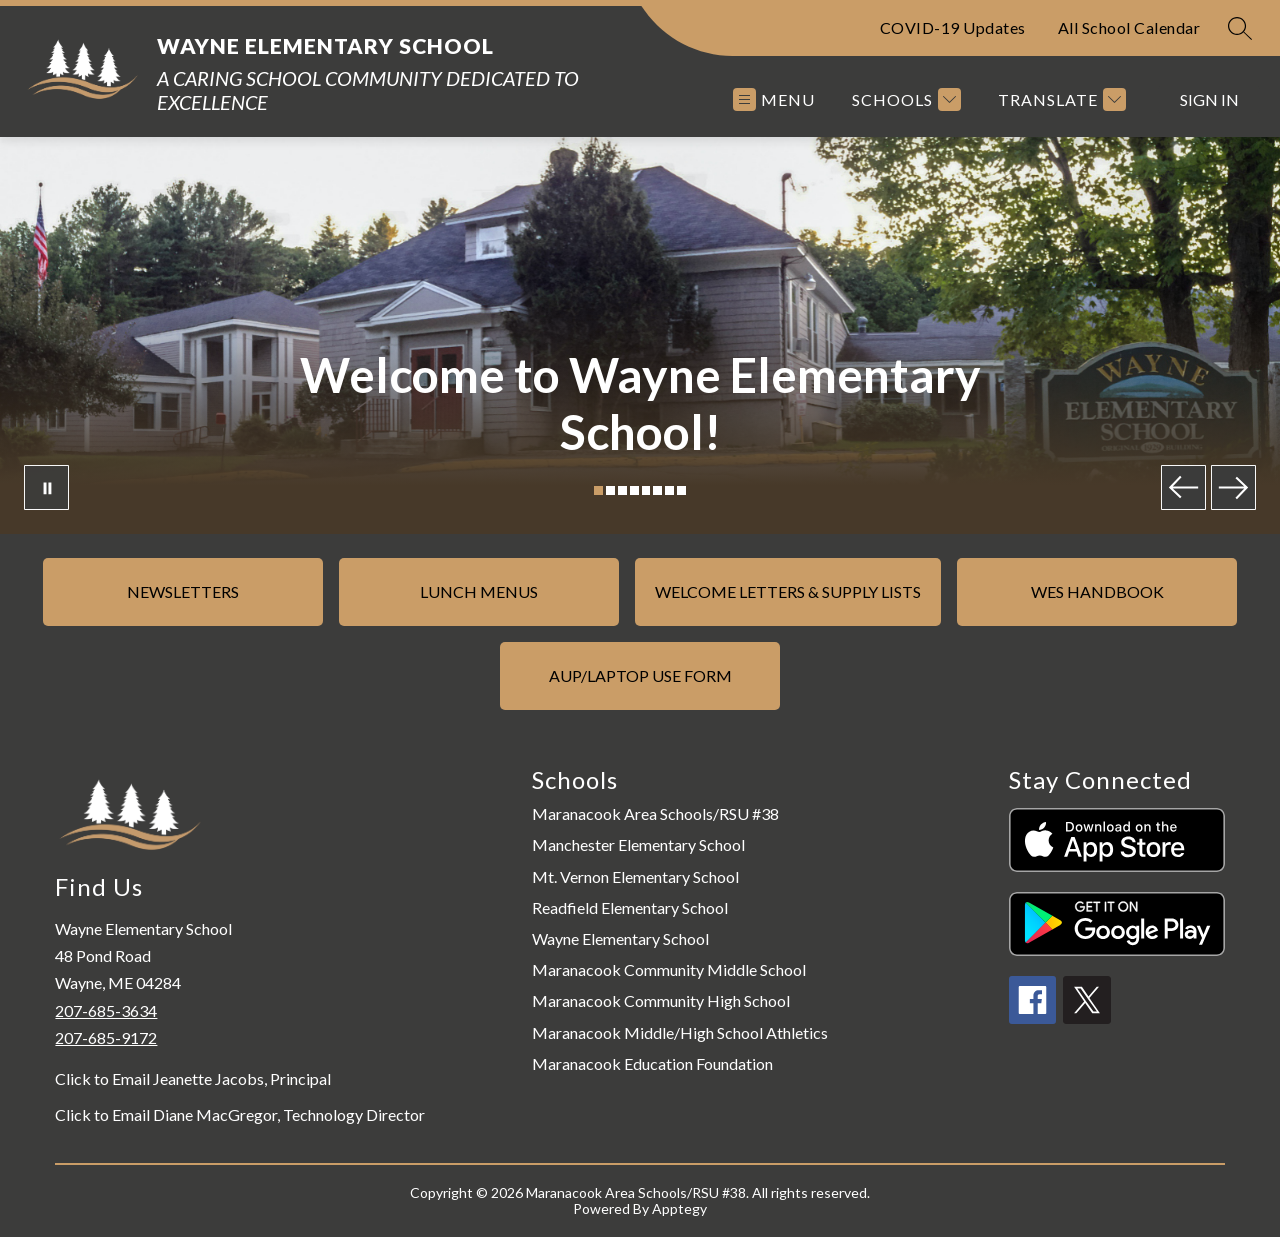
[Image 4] (634, 490)
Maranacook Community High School (661, 1000)
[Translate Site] (1059, 99)
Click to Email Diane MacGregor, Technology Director (240, 1115)
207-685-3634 (106, 1010)
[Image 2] (610, 490)
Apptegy (679, 1208)
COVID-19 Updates (953, 27)
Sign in (1209, 99)
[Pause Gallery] (46, 487)
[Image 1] (598, 490)
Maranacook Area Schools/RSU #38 (655, 813)
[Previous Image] (1183, 487)
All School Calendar (1129, 27)
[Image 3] (622, 490)
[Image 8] (681, 490)
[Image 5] (646, 490)
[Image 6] (657, 490)
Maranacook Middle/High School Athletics (680, 1032)
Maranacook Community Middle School (669, 969)
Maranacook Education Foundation (652, 1063)
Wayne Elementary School (620, 938)
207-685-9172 (106, 1037)
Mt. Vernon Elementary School (635, 876)
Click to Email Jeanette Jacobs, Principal (193, 1079)
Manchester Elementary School (638, 844)
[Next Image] (1233, 487)
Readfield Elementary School (630, 907)
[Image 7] (669, 490)
